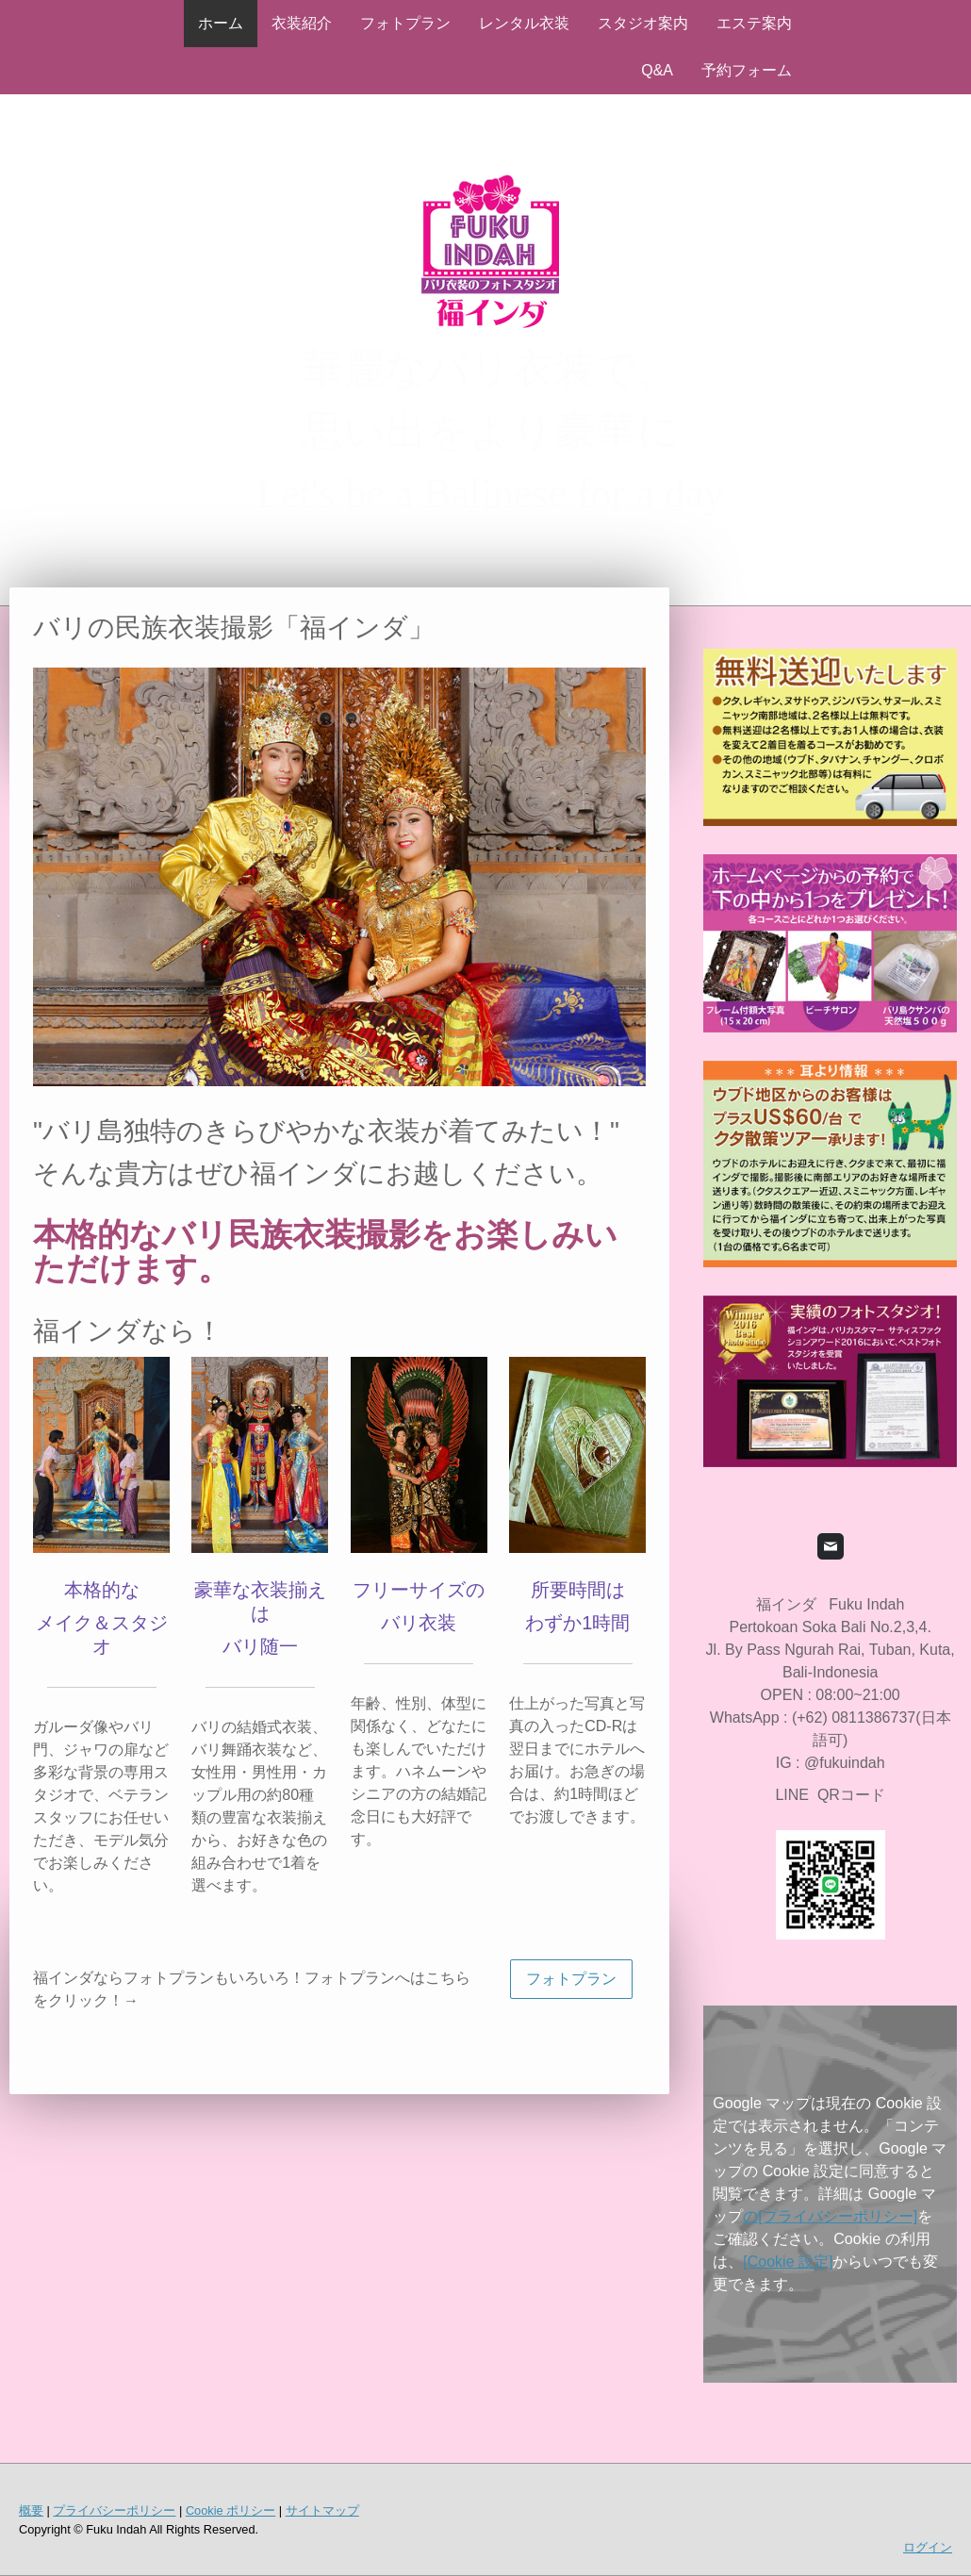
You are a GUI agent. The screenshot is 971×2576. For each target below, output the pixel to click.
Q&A (657, 70)
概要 (31, 2510)
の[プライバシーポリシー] (830, 2216)
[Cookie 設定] (787, 2262)
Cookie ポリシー (230, 2510)
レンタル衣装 (524, 23)
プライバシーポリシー (114, 2510)
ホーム (220, 23)
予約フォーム (746, 70)
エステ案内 (754, 23)
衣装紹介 (302, 23)
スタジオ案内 (643, 23)
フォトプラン (405, 23)
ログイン (927, 2547)
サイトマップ (322, 2510)
